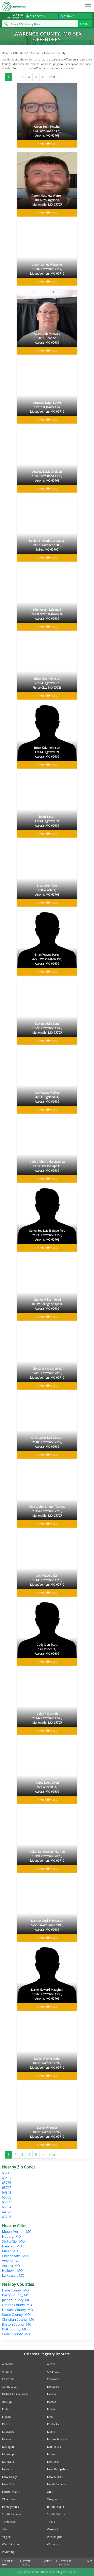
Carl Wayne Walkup (47, 1097)
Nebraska (53, 2462)
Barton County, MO (17, 2324)
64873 (6, 2212)
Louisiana (8, 2432)
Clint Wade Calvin (47, 1580)
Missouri (52, 2454)
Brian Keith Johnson (47, 752)
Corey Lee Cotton (47, 1787)
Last (52, 77)
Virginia (6, 2537)
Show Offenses (47, 143)
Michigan (8, 2447)
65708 (6, 2217)
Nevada (7, 2469)
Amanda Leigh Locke (47, 407)
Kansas (7, 2424)
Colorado (53, 2379)
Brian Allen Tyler (47, 890)
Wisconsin (53, 2544)
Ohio (50, 2492)
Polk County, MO (15, 2329)
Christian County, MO (18, 2319)
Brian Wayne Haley (47, 959)
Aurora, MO (11, 2265)
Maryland (8, 2439)
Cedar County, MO (16, 2334)
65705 (6, 2197)
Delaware (53, 2386)
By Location (35, 16)
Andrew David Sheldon (47, 476)
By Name (67, 16)
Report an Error (7, 2562)
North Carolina (56, 2484)
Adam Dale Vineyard (47, 338)
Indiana (7, 2417)
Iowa (50, 2417)
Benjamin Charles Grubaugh (47, 545)
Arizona (7, 2371)
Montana (8, 2462)
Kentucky (53, 2424)
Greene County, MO (17, 2305)
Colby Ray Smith (47, 1718)
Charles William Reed (47, 1304)
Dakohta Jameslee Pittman (47, 1856)
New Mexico (55, 2477)
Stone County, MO (16, 2314)
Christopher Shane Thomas (47, 1511)
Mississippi (9, 2454)
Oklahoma (9, 2499)
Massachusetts (57, 2439)
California (8, 2379)
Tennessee (9, 2522)
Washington (55, 2537)
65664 (6, 2207)
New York (8, 2484)
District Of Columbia (15, 2394)
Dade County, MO (15, 2290)
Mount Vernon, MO (17, 2231)
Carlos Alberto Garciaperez (47, 1166)
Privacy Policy (27, 2562)
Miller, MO (10, 2251)
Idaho (6, 2409)
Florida (51, 2394)
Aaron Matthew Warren (47, 200)
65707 (6, 2187)
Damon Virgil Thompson (47, 1925)
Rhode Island (55, 2507)
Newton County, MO (17, 2310)
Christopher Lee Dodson (47, 1442)
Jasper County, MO (16, 2300)
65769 (6, 2202)
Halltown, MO (12, 2270)
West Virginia (10, 2544)
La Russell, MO (13, 2275)
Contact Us (47, 2562)
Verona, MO (11, 2261)
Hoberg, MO (11, 2236)
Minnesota (54, 2447)
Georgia (7, 2401)
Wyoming (8, 2552)
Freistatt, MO (12, 2246)
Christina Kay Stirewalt (47, 1373)
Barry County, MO (15, 2295)
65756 (6, 2182)
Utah (5, 2529)
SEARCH (85, 23)
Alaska (51, 2364)
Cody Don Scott (47, 1649)
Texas (51, 2522)
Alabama (8, 2364)
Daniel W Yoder (47, 2132)
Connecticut (10, 2386)
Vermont (52, 2529)
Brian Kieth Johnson (47, 683)
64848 (6, 2192)
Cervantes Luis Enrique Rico (47, 1235)
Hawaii (51, 2401)
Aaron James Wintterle (47, 269)
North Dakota (11, 2492)
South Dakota (56, 2514)
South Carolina (11, 2514)
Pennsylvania (10, 2507)
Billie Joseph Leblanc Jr (47, 614)
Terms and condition (65, 2562)
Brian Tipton (47, 821)
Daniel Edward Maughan (47, 1994)
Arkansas (53, 2371)
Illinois (51, 2409)
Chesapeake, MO (15, 2256)
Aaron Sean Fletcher (47, 131)
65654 (6, 2178)
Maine (51, 2432)
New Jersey (9, 2477)
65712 (6, 2173)
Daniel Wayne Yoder (47, 2063)
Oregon (52, 2499)
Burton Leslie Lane (47, 1028)
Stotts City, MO (13, 2241)
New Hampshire (57, 2469)
